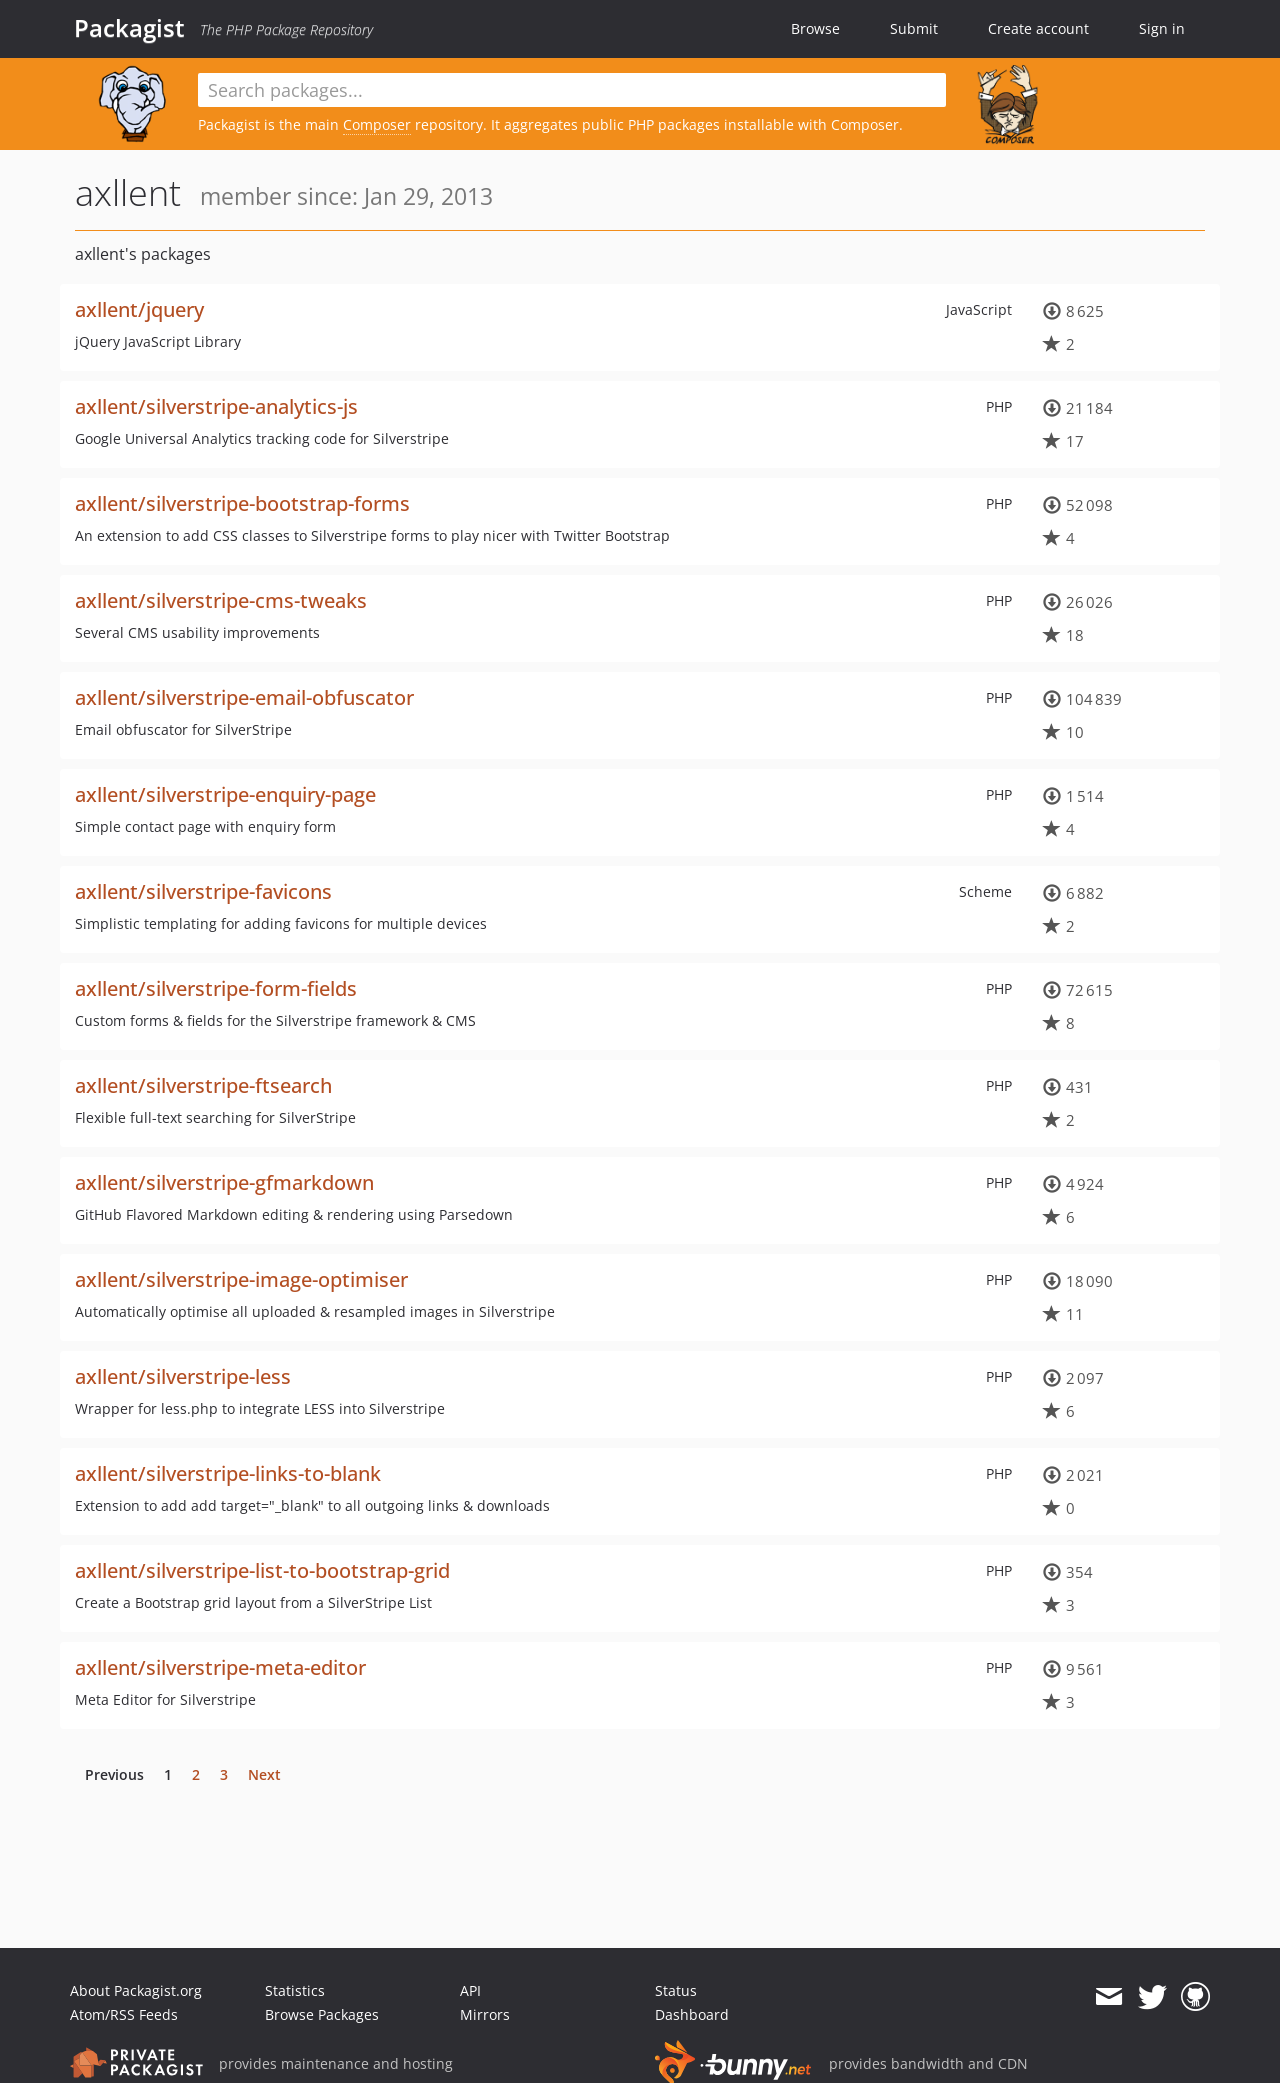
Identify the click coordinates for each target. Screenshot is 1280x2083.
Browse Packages (322, 2014)
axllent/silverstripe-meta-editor (220, 1667)
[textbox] (572, 90)
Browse (815, 28)
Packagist (129, 28)
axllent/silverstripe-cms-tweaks (221, 600)
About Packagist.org (136, 1990)
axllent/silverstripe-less (183, 1376)
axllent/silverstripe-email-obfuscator (244, 697)
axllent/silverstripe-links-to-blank (228, 1473)
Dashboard (692, 2014)
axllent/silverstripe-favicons (203, 891)
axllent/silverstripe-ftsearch (203, 1085)
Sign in (1162, 28)
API (470, 1990)
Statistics (295, 1990)
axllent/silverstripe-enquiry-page (225, 794)
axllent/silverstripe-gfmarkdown (224, 1182)
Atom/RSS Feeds (124, 2014)
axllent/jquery (139, 309)
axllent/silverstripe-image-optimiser (241, 1279)
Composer (377, 124)
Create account (1038, 28)
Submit (914, 28)
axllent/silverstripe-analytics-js (216, 406)
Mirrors (485, 2014)
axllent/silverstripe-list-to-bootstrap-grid (262, 1570)
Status (676, 1990)
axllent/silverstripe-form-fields (216, 988)
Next (264, 1774)
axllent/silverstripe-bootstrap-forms (242, 503)
